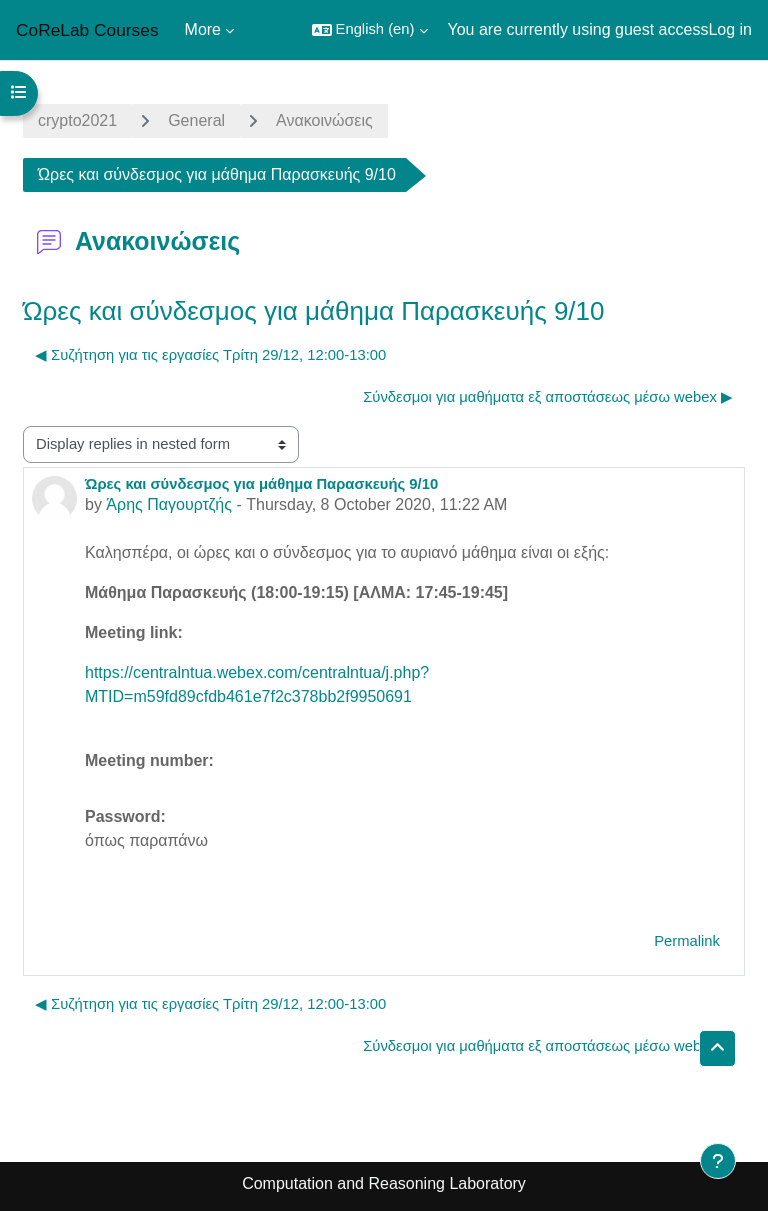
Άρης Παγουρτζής (169, 504)
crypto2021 (77, 120)
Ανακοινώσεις (324, 120)
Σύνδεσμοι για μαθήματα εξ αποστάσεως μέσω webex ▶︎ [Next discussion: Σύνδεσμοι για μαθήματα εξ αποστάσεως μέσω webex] (548, 397)
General (196, 120)
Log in (730, 29)
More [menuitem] (203, 29)
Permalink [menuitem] (687, 941)
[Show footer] (718, 1161)
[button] (370, 30)
